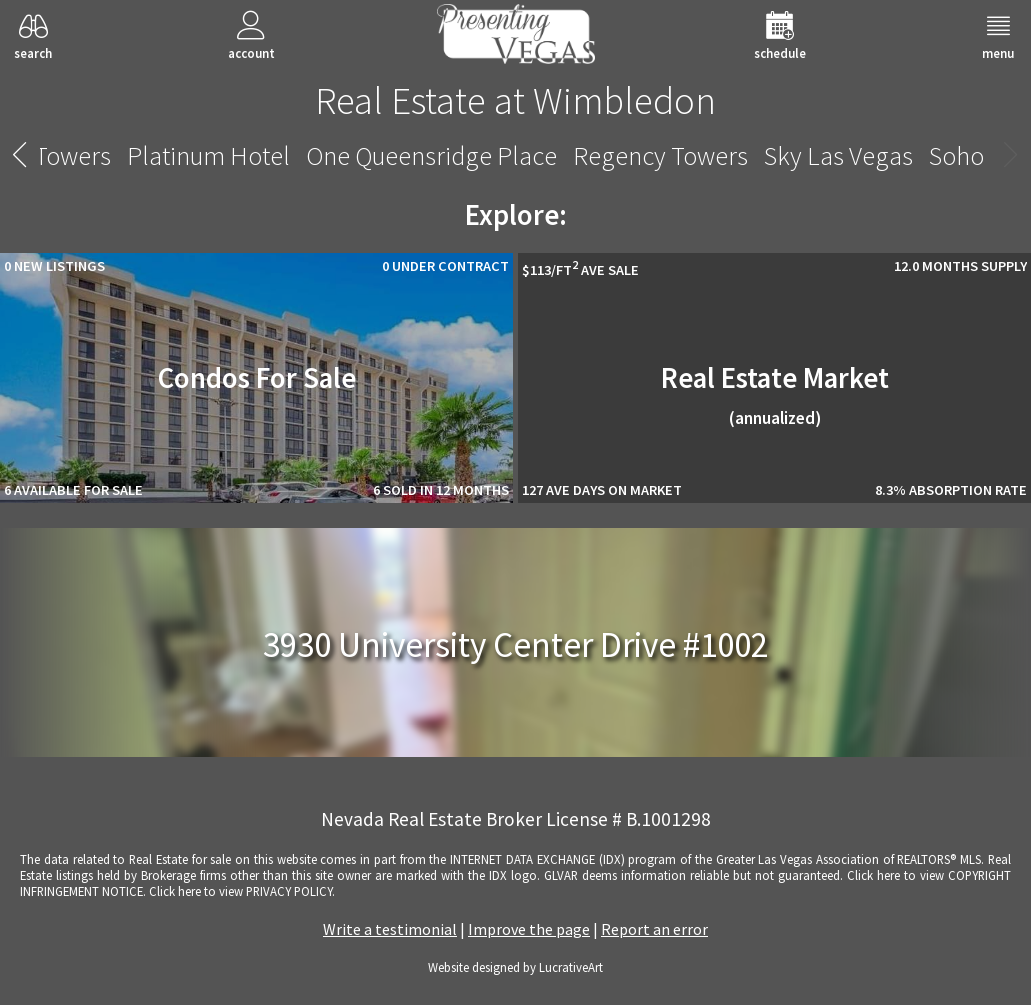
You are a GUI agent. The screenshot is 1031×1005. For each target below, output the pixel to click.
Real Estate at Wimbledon (515, 100)
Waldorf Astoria (737, 155)
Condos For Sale (257, 378)
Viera (613, 155)
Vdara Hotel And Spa (283, 155)
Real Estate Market (775, 394)
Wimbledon (900, 155)
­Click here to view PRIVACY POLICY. (242, 891)
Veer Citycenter (489, 155)
